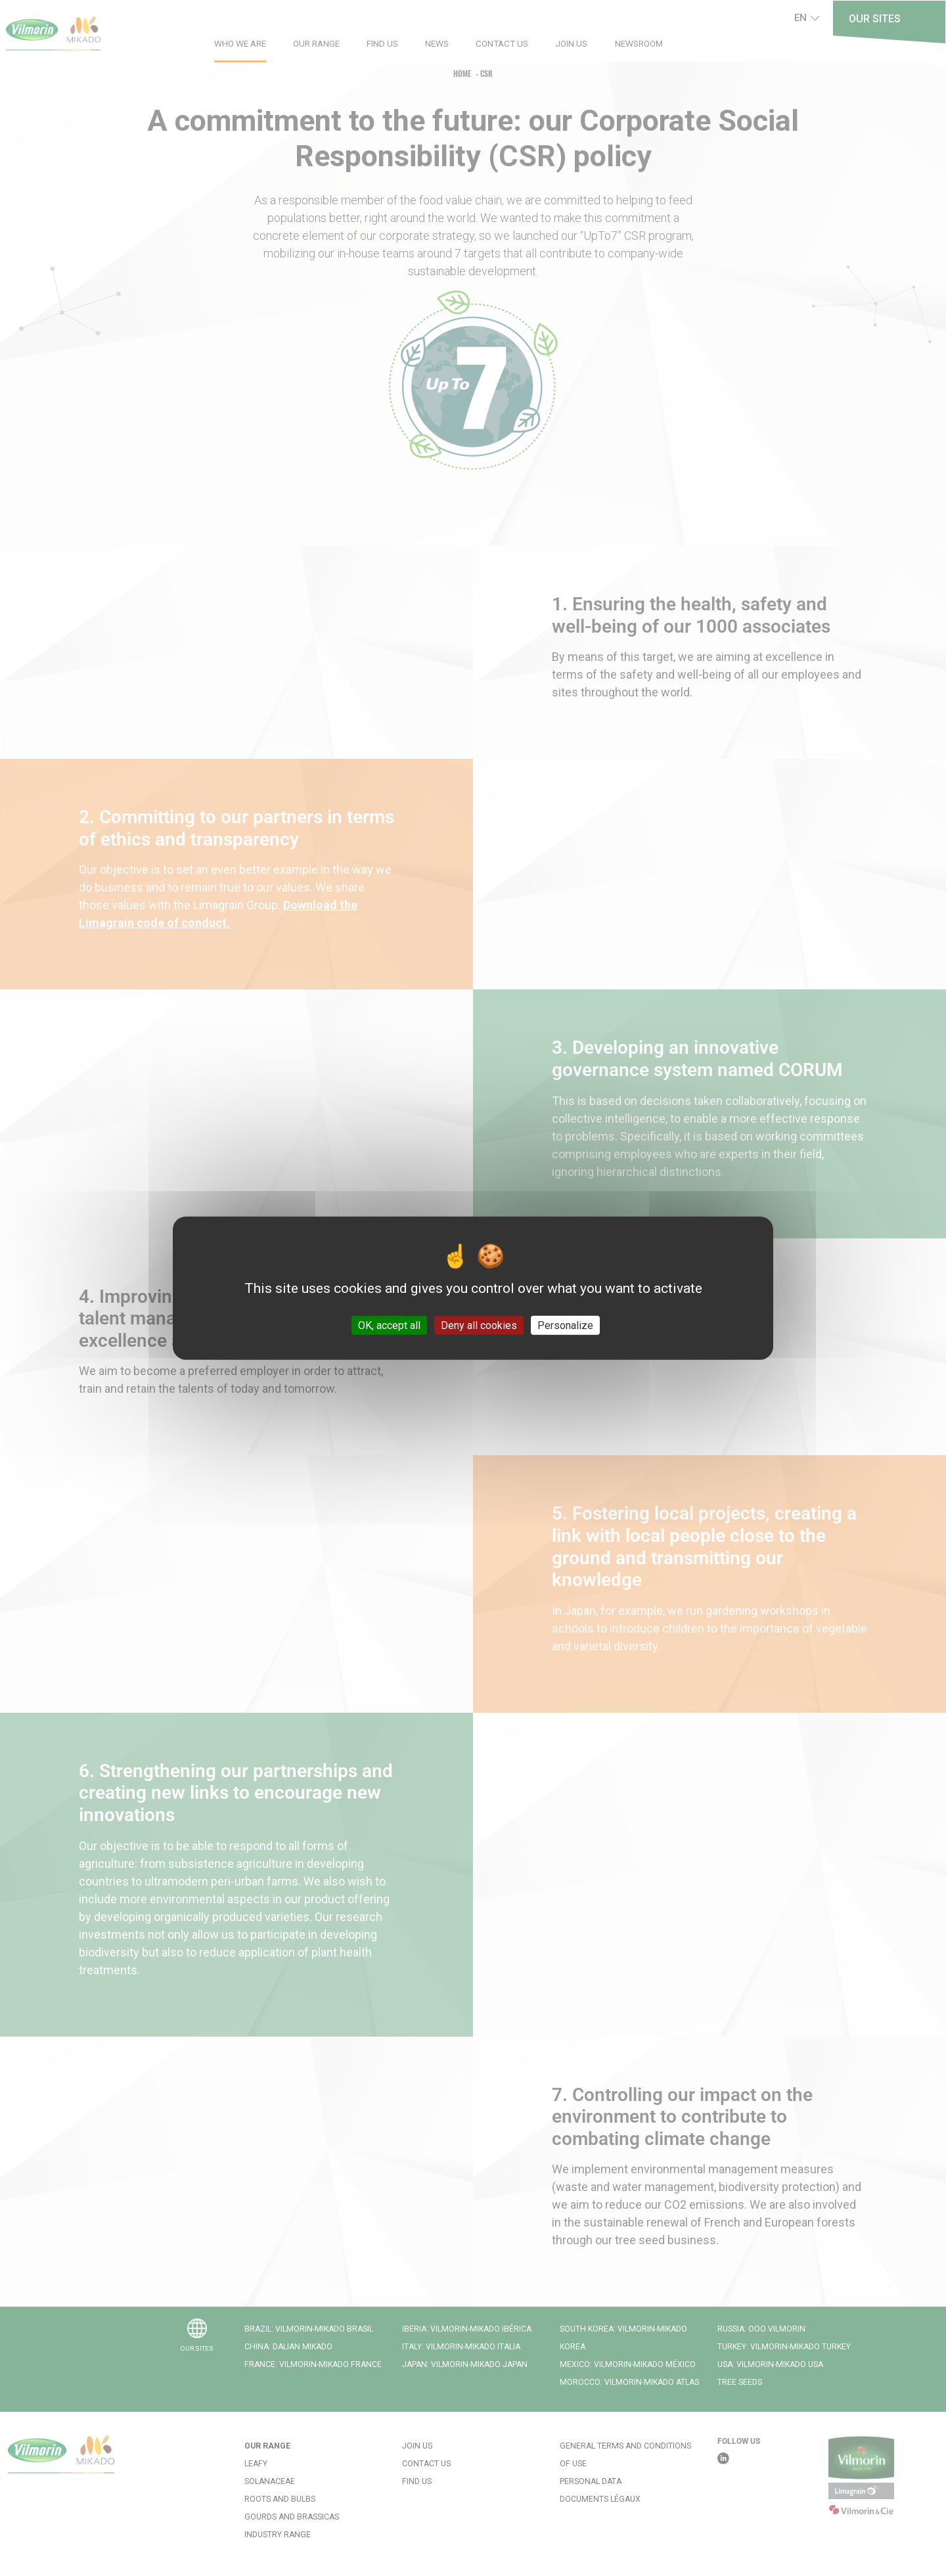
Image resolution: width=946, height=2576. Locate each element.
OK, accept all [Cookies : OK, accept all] (389, 1325)
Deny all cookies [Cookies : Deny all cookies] (479, 1325)
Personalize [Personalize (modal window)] (565, 1325)
